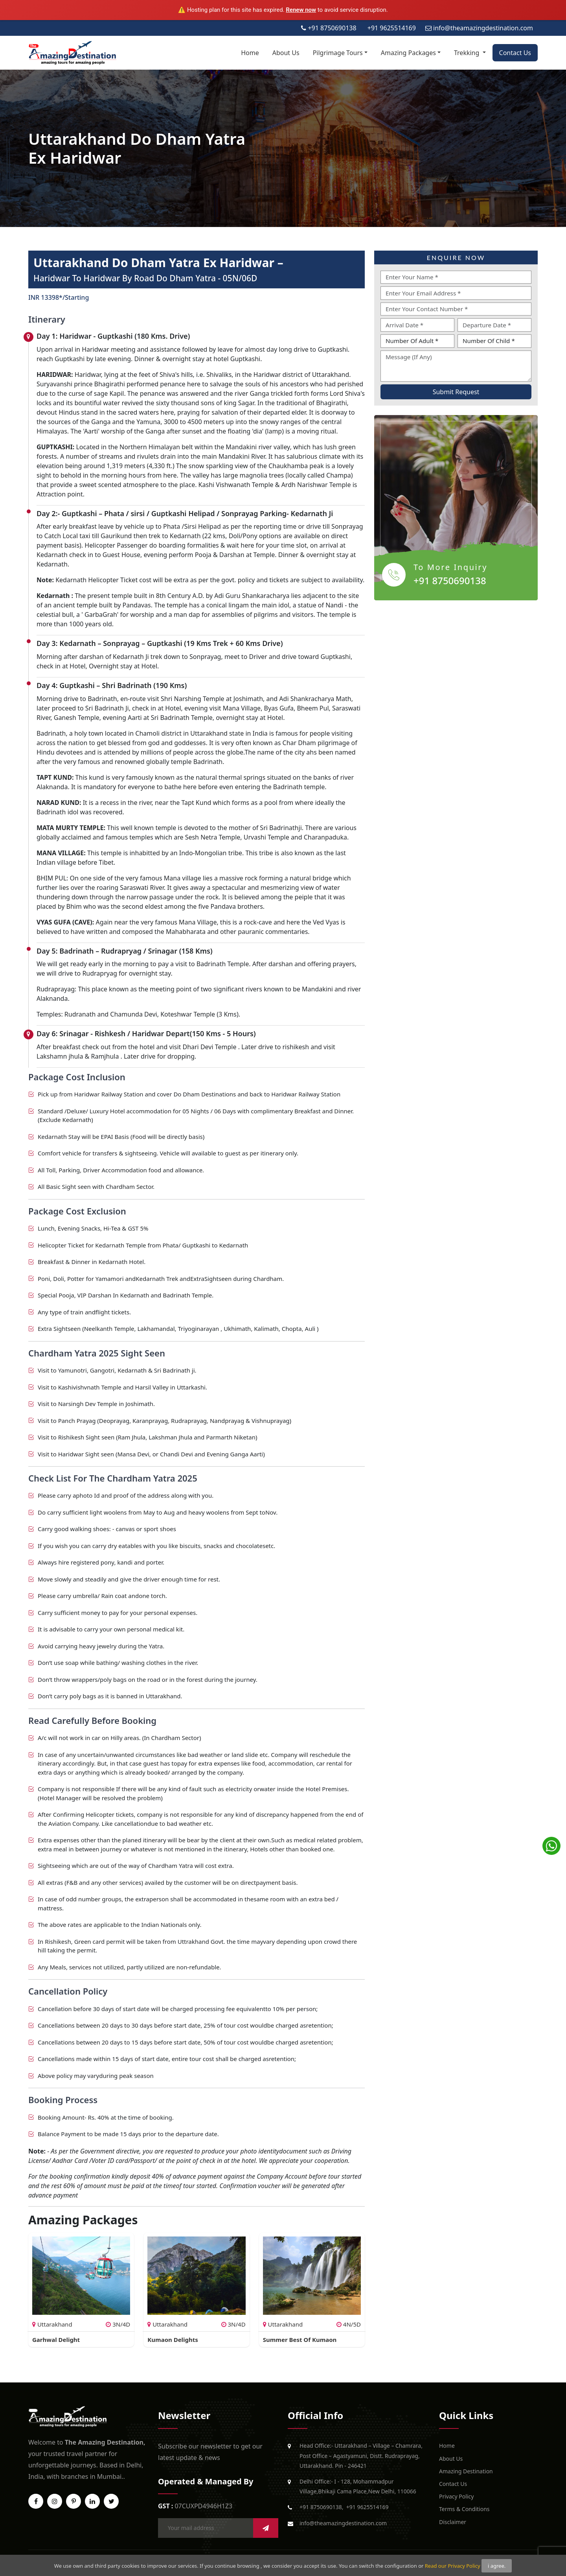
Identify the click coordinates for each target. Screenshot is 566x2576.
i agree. (496, 2565)
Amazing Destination (466, 2471)
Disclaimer (452, 2522)
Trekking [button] (467, 52)
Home (250, 52)
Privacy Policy (456, 2496)
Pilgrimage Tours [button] (338, 52)
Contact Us (515, 52)
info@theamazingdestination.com (343, 2523)
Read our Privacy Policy (452, 2565)
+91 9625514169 (367, 2507)
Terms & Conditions (464, 2509)
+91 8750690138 (449, 580)
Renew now (301, 9)
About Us (286, 52)
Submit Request (456, 392)
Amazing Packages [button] (408, 52)
